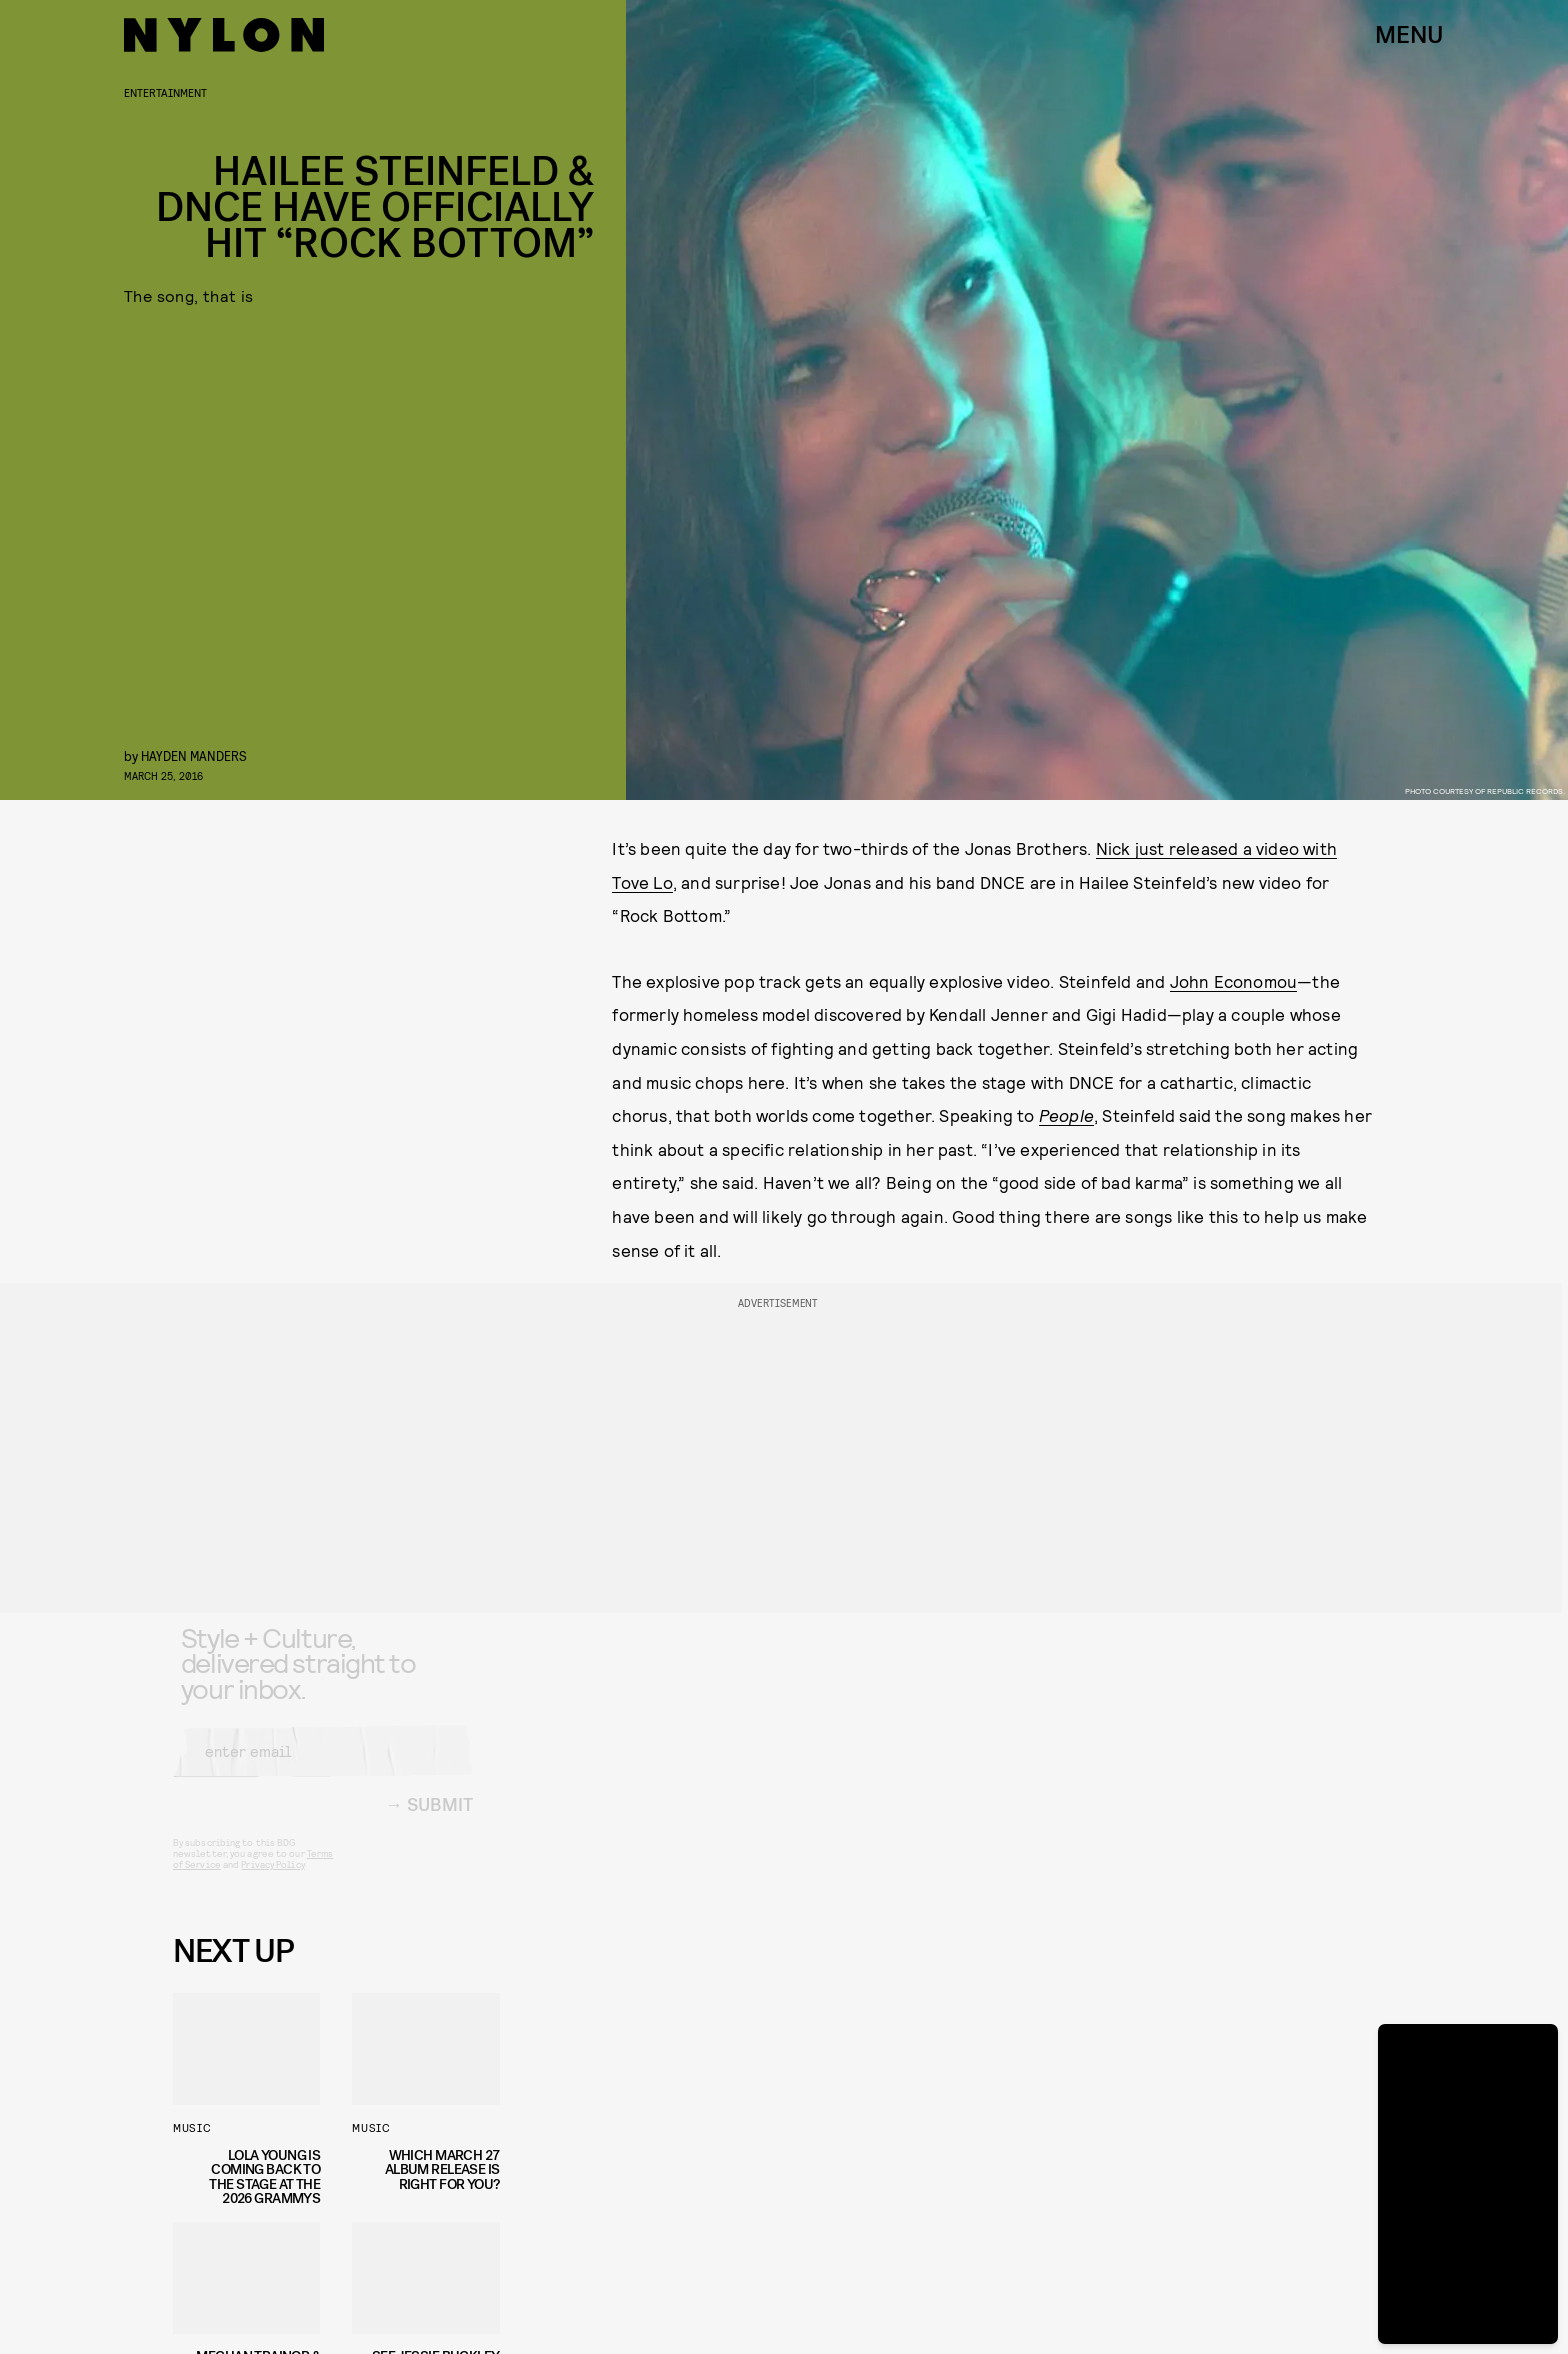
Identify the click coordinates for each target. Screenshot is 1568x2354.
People (1066, 1115)
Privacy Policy (272, 1880)
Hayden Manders (194, 755)
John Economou (1234, 981)
